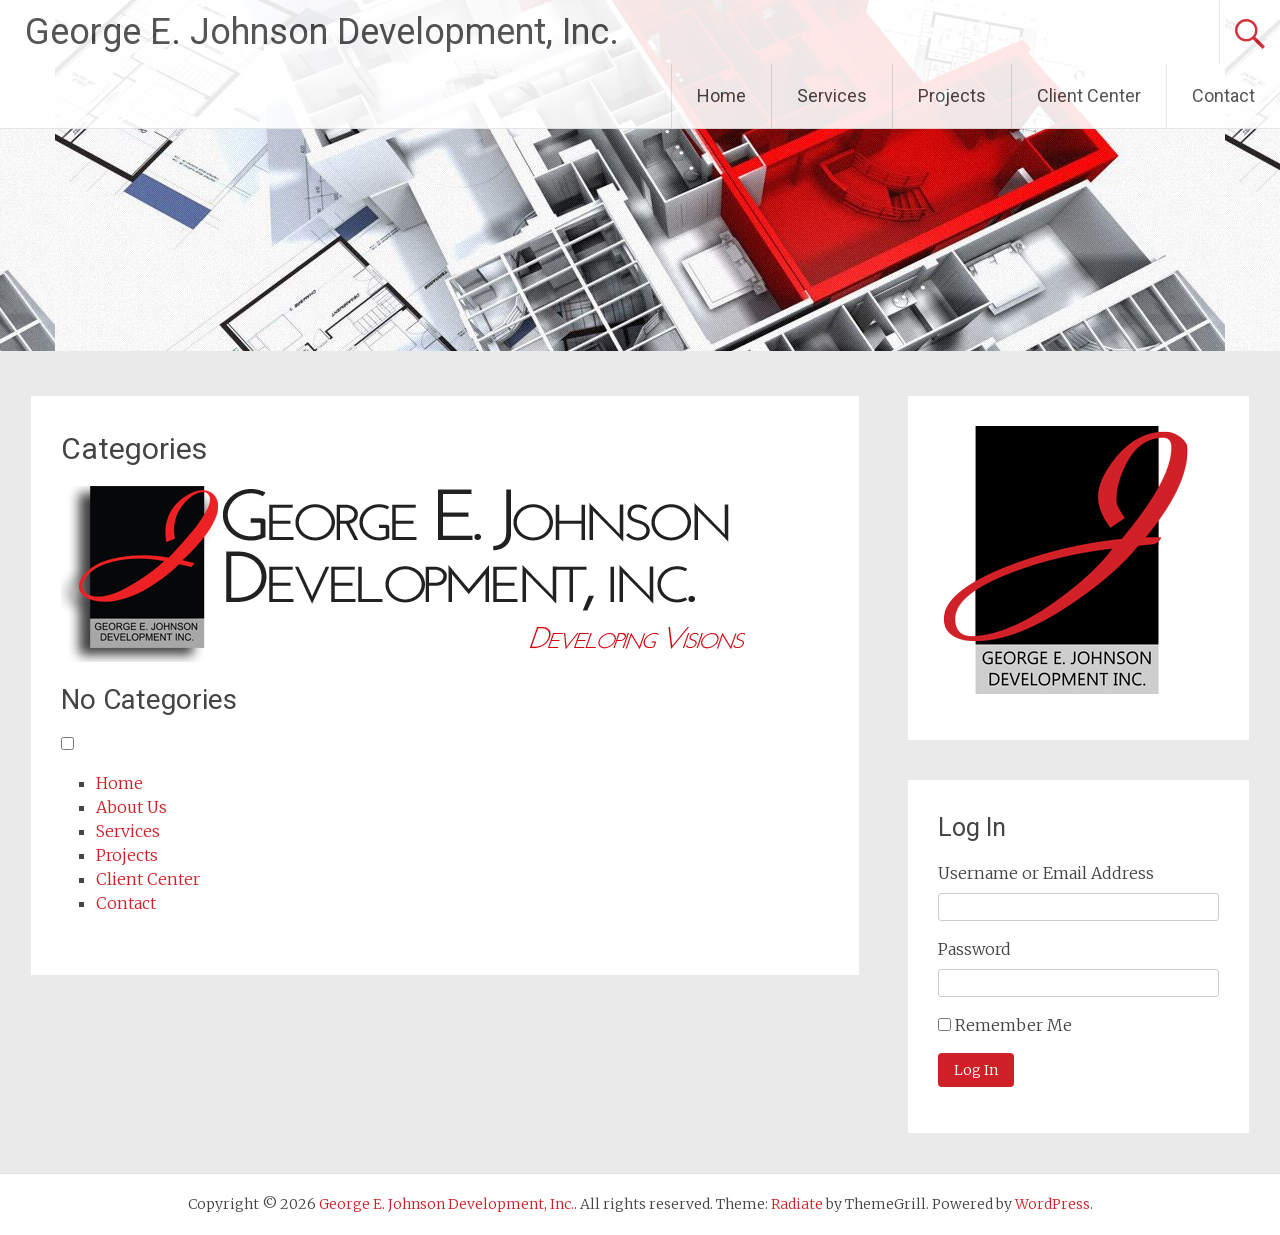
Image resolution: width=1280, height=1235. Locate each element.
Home (721, 95)
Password (974, 949)
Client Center (1089, 95)
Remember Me (1013, 1025)
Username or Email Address (1046, 873)
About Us (131, 807)
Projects (952, 95)
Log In (976, 1070)
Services (832, 95)
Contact (1223, 95)
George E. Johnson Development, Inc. (322, 32)
